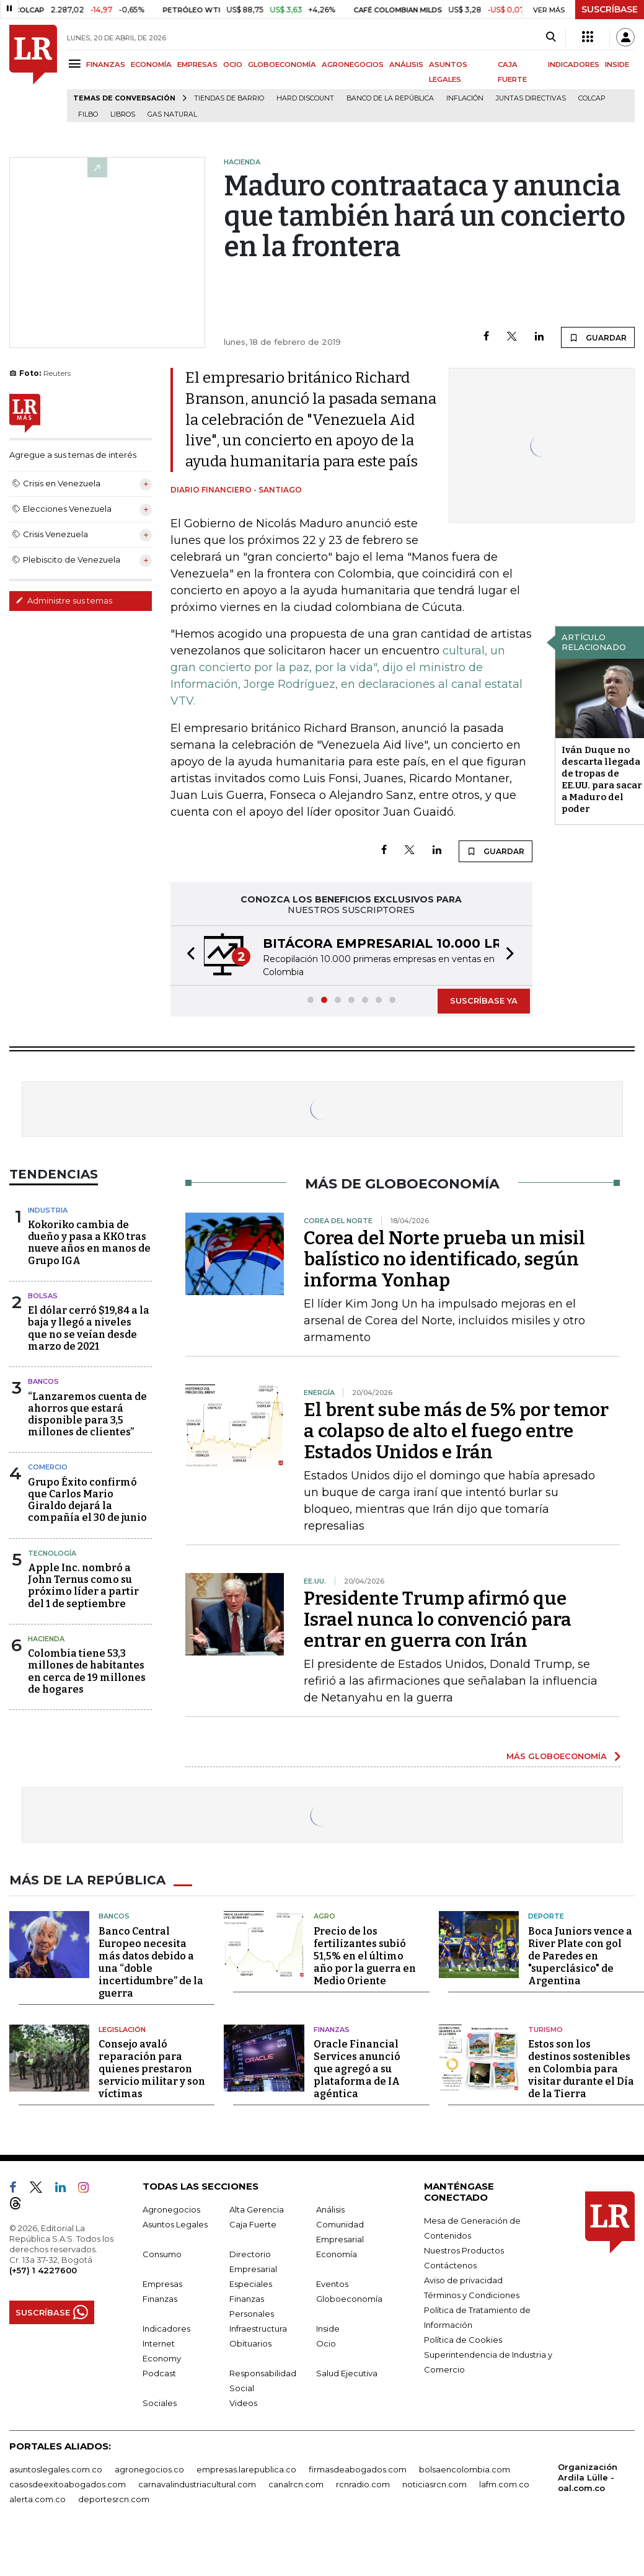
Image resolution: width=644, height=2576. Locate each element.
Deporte (546, 1916)
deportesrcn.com (113, 2499)
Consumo (162, 2254)
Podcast (159, 2373)
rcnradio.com (363, 2484)
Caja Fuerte (252, 2224)
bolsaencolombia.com (464, 2469)
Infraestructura (258, 2328)
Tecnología (52, 1553)
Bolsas (43, 1295)
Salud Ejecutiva (346, 2373)
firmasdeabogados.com (358, 2469)
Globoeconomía (349, 2299)
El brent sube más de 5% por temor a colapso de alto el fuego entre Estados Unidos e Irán (456, 1431)
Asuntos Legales (175, 2224)
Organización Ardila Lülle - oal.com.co (587, 2477)
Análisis (330, 2209)
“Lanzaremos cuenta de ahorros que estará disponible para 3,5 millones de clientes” (87, 1414)
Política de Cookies (463, 2340)
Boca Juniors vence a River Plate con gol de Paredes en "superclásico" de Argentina (580, 1956)
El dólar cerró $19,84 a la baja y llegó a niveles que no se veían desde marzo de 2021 (88, 1328)
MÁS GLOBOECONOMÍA (556, 1756)
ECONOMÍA (151, 64)
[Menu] (76, 63)
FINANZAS (105, 64)
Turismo (545, 2029)
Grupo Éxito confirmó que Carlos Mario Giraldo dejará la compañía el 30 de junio (87, 1500)
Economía (336, 2254)
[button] (187, 955)
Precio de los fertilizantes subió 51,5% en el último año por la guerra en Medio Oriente (365, 1956)
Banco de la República (390, 98)
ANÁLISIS (406, 64)
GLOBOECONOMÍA (282, 64)
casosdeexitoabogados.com (67, 2484)
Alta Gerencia (256, 2209)
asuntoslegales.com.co (55, 2469)
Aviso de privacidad (463, 2280)
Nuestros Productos (464, 2250)
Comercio (48, 1467)
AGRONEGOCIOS (353, 64)
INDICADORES (573, 64)
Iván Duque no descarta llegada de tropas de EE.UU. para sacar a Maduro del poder (602, 779)
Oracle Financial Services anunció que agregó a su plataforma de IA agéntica (357, 2069)
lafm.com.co (504, 2484)
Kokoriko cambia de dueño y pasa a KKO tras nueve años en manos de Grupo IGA (89, 1243)
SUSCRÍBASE (609, 9)
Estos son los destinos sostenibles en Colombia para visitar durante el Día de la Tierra (581, 2069)
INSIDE (617, 64)
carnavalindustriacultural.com (197, 2484)
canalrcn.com (296, 2484)
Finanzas (332, 2029)
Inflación (464, 98)
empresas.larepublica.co (246, 2469)
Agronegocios (171, 2209)
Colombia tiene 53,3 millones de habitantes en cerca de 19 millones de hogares (87, 1671)
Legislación (122, 2029)
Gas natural (172, 114)
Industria (48, 1210)
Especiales (250, 2284)
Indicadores (166, 2328)
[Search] (550, 37)
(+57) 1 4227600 (43, 2270)
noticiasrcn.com (434, 2484)
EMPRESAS (197, 64)
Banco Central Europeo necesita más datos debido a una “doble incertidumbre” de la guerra (151, 1962)
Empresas (162, 2284)
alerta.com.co (37, 2499)
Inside (328, 2328)
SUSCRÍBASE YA (484, 1000)
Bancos (43, 1381)
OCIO (232, 64)
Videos (243, 2403)
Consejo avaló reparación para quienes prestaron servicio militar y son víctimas (152, 2069)
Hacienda (46, 1638)
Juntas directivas (531, 98)
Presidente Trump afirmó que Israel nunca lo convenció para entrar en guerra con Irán (437, 1619)
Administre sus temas (63, 600)
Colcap (592, 98)
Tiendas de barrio (229, 98)
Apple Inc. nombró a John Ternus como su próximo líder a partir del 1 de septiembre (83, 1586)
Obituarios (250, 2343)
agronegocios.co (149, 2469)
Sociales (160, 2403)
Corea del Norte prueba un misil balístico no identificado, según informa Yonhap (444, 1259)
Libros (122, 114)
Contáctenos (450, 2265)
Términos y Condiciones (471, 2295)
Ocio (326, 2343)
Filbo (88, 114)
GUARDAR (598, 337)
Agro (324, 1916)
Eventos (332, 2284)
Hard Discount (305, 98)
